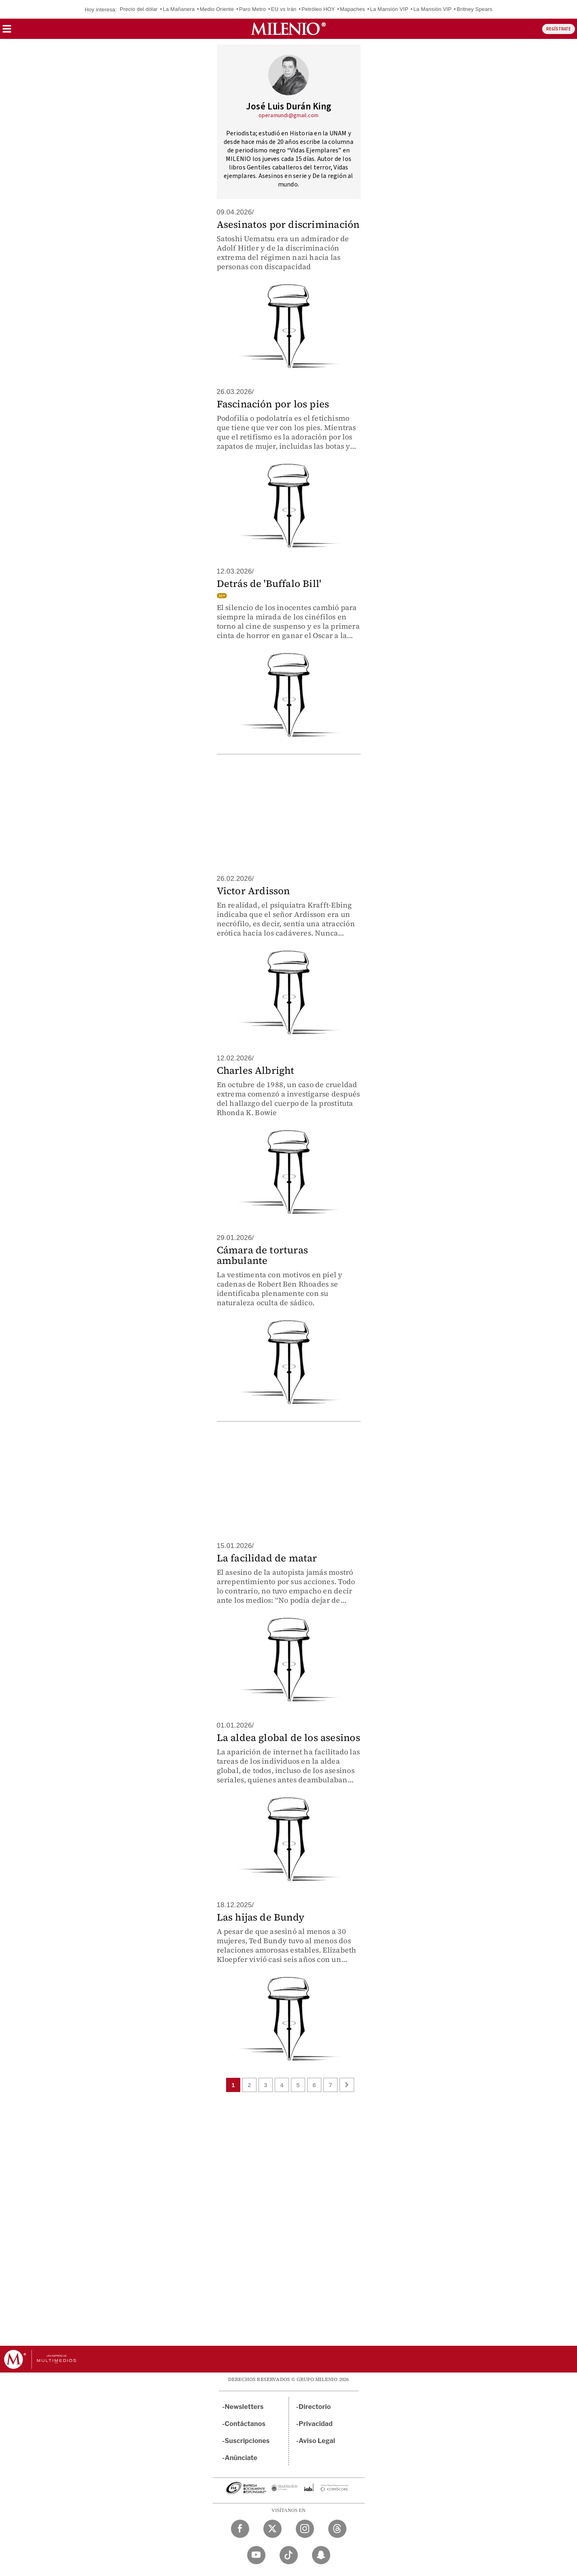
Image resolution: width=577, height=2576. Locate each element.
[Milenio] (288, 29)
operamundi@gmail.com (289, 115)
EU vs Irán (284, 9)
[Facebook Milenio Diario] (240, 2529)
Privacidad (316, 2424)
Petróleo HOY (318, 9)
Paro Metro (252, 9)
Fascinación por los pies (273, 404)
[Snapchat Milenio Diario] (321, 2555)
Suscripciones (247, 2441)
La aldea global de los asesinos (288, 1737)
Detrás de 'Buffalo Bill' (269, 583)
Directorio (315, 2407)
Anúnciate (241, 2458)
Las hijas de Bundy (261, 1917)
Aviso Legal (317, 2441)
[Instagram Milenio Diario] (305, 2529)
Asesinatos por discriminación (288, 224)
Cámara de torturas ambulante (262, 1255)
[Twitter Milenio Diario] (272, 2529)
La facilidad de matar (267, 1558)
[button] (7, 31)
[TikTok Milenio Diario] (289, 2555)
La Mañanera (179, 9)
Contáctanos (245, 2424)
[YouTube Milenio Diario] (256, 2555)
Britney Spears (474, 9)
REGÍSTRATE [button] (558, 29)
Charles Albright (256, 1070)
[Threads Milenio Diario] (337, 2529)
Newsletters (244, 2407)
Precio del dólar (139, 9)
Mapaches (352, 9)
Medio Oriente (217, 9)
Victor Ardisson (253, 890)
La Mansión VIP (389, 9)
